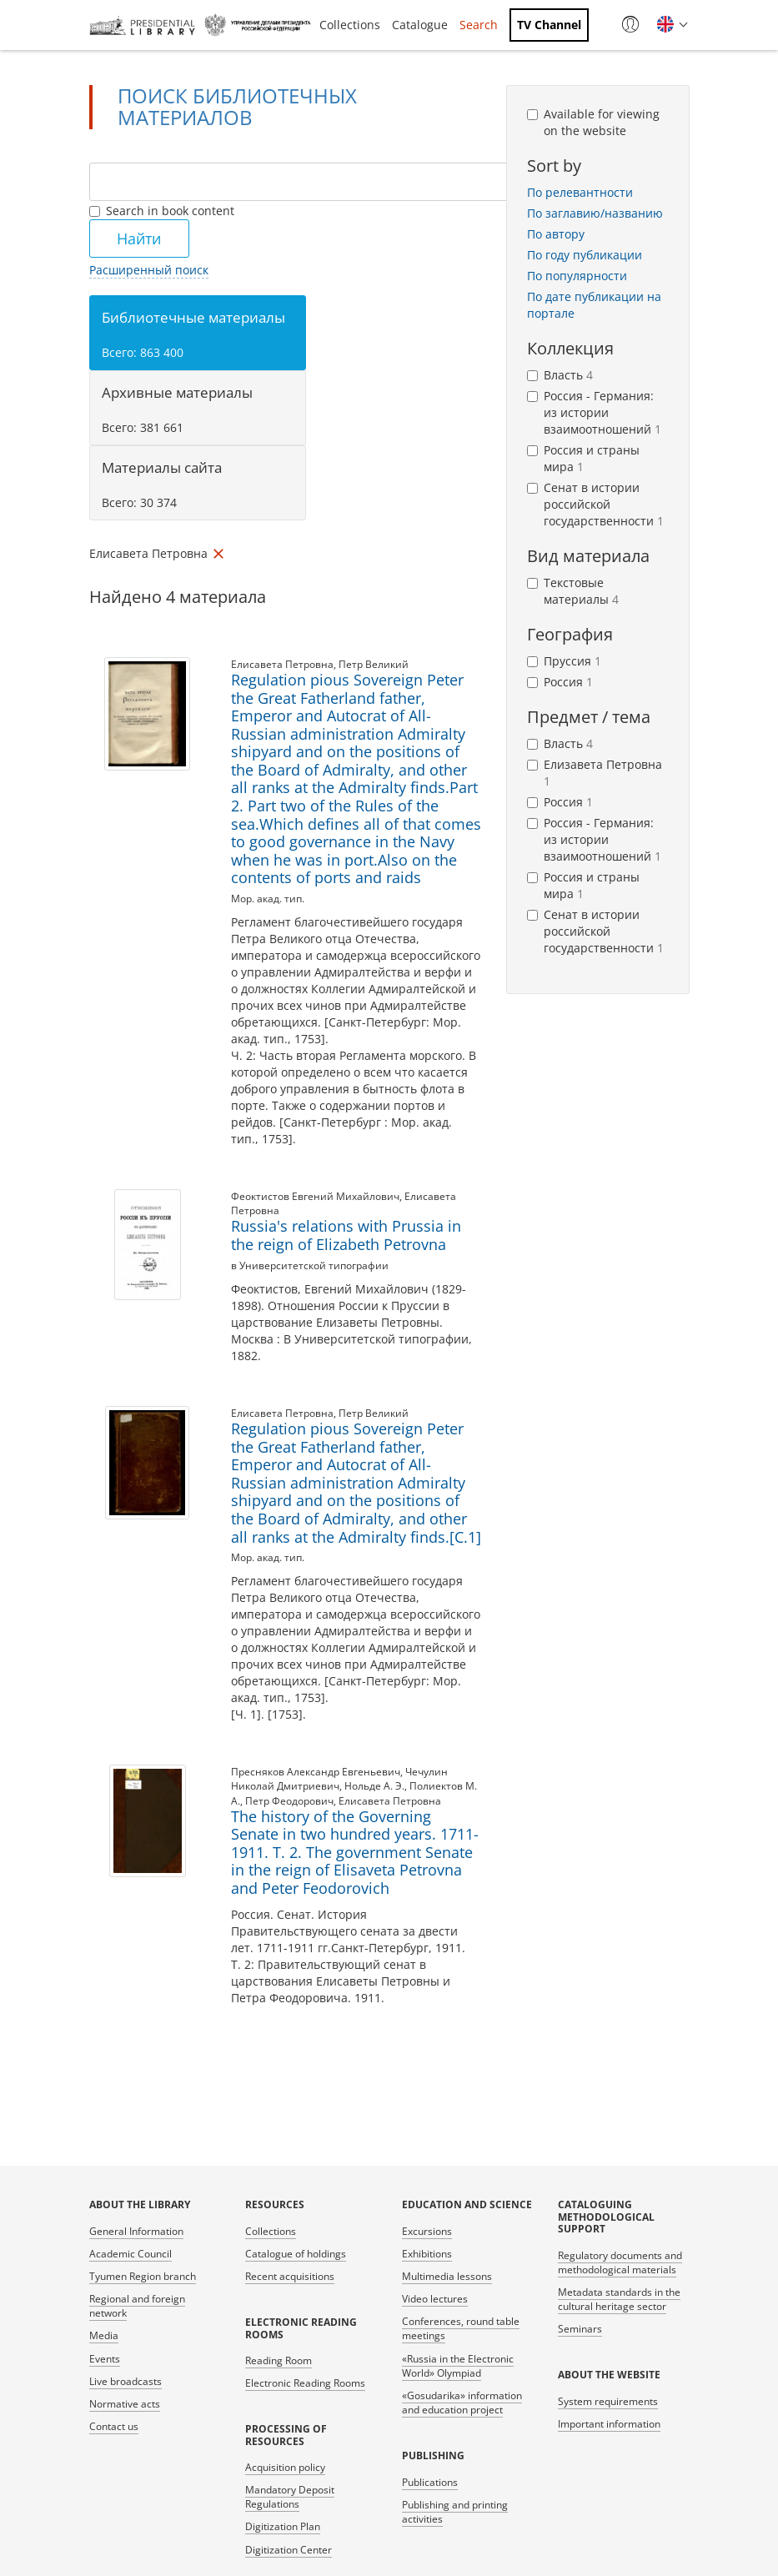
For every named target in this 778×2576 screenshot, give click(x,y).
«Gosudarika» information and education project (462, 2402)
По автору (556, 234)
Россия (560, 682)
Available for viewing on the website (593, 122)
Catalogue (420, 25)
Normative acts (124, 2404)
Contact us (113, 2426)
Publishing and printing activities (455, 2512)
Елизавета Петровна (594, 772)
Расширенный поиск (148, 270)
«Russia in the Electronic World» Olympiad (458, 2366)
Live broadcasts (125, 2381)
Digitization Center (288, 2550)
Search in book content (161, 210)
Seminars (580, 2329)
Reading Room (278, 2360)
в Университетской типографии (310, 1265)
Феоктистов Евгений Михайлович (315, 1196)
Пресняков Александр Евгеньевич (315, 1772)
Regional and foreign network (137, 2306)
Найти (139, 238)
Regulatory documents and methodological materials (620, 2262)
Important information (609, 2424)
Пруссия (564, 661)
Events (104, 2359)
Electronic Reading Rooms (305, 2383)
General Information (136, 2231)
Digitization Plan (282, 2526)
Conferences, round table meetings (461, 2328)
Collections (349, 25)
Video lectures (435, 2299)
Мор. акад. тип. (267, 898)
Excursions (427, 2231)
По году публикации (584, 255)
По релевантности (580, 192)
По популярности (577, 276)
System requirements (608, 2401)
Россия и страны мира (583, 458)
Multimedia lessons (447, 2276)
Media (103, 2335)
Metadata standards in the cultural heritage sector (619, 2299)
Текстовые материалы (573, 591)
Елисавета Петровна (282, 664)
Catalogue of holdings (295, 2254)
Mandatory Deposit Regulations (289, 2497)
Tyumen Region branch (142, 2276)
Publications (430, 2482)
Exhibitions (427, 2254)
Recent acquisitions (289, 2276)
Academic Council (130, 2254)
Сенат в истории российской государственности (595, 504)
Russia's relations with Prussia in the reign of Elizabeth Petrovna (346, 1235)
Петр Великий (374, 664)
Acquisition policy (285, 2467)
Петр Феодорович (289, 1801)
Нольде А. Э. (374, 1786)
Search (478, 25)
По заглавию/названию (595, 213)
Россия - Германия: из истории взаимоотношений (594, 412)
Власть (560, 375)
